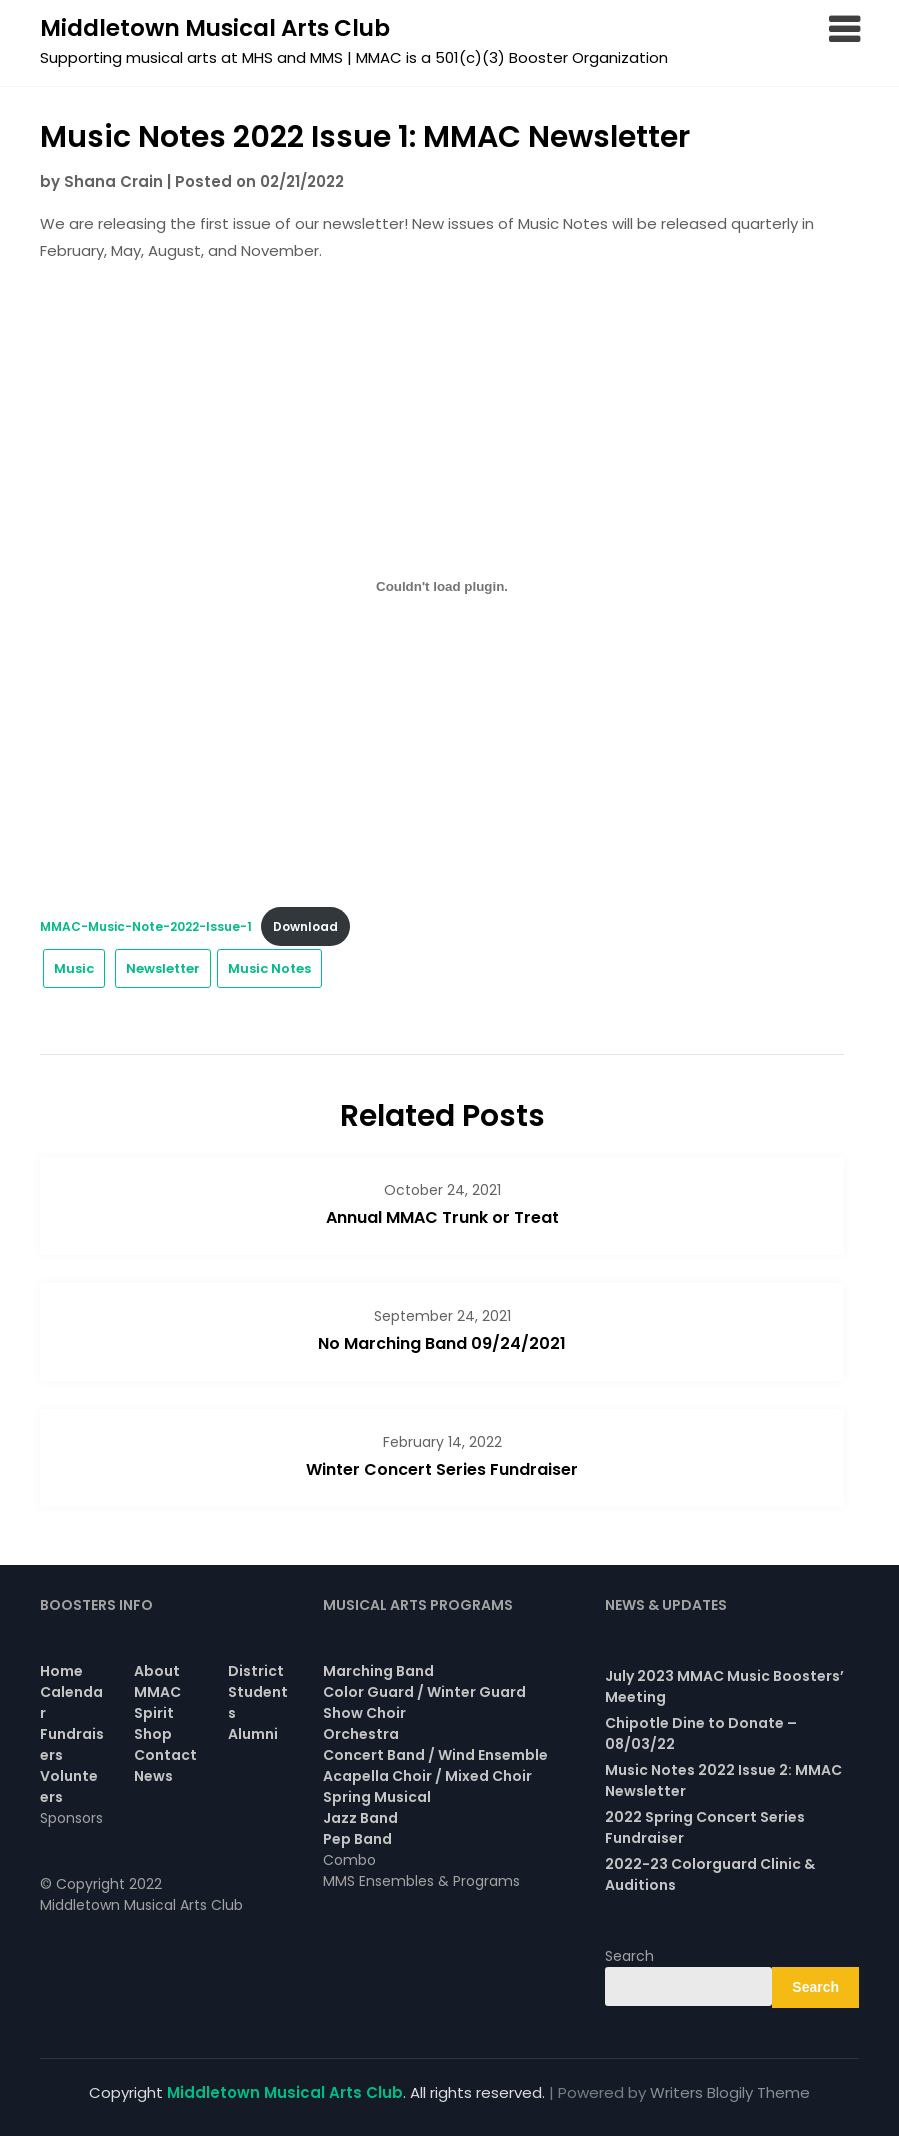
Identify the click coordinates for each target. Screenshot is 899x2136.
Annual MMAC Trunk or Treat (442, 1217)
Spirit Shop (154, 1723)
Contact (165, 1755)
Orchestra (361, 1734)
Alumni (253, 1734)
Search (629, 1956)
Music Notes (269, 968)
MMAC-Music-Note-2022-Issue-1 (146, 926)
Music (74, 968)
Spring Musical (377, 1797)
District (256, 1671)
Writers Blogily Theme (730, 2092)
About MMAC (157, 1681)
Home (61, 1671)
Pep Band (357, 1839)
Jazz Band (360, 1818)
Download (305, 926)
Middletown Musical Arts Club (215, 28)
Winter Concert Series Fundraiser (442, 1469)
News (153, 1776)
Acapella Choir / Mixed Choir (427, 1776)
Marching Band (378, 1671)
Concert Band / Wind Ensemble (435, 1755)
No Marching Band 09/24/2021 (442, 1343)
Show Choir (364, 1713)
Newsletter (163, 968)
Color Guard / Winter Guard (424, 1692)
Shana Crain (113, 181)
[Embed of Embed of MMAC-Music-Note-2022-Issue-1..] (442, 586)
